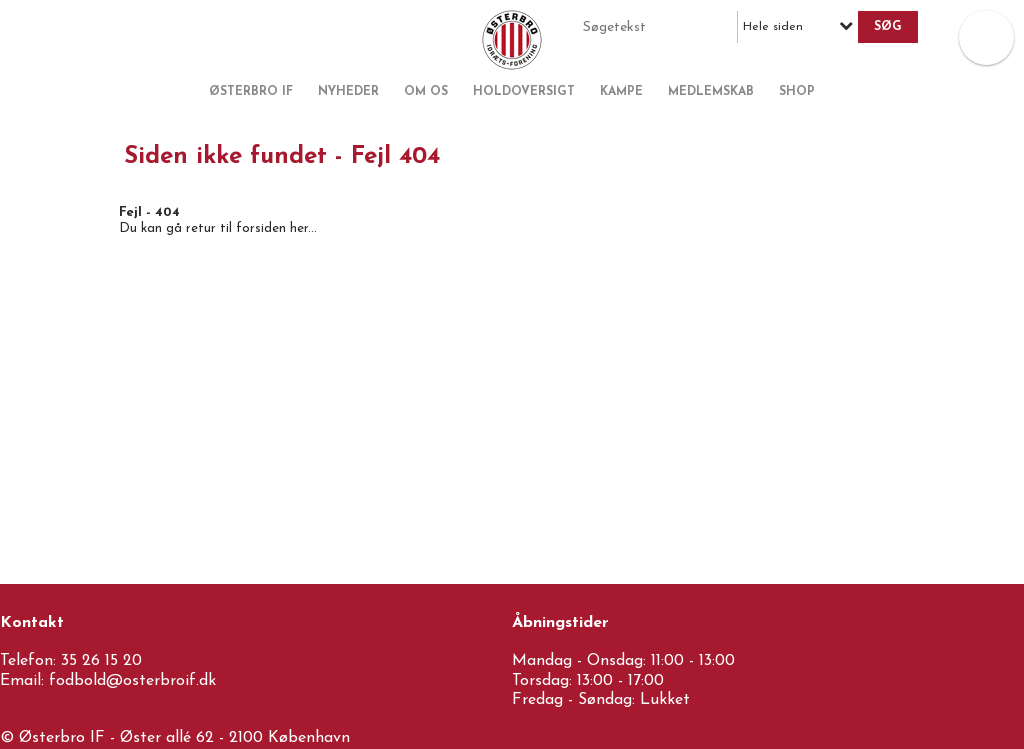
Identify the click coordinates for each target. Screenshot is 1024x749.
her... (303, 228)
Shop (797, 92)
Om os (426, 92)
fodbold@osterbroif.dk (132, 681)
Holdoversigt (524, 92)
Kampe (621, 92)
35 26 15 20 (101, 661)
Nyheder (348, 92)
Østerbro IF (251, 92)
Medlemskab (711, 92)
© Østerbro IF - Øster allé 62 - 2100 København (175, 738)
